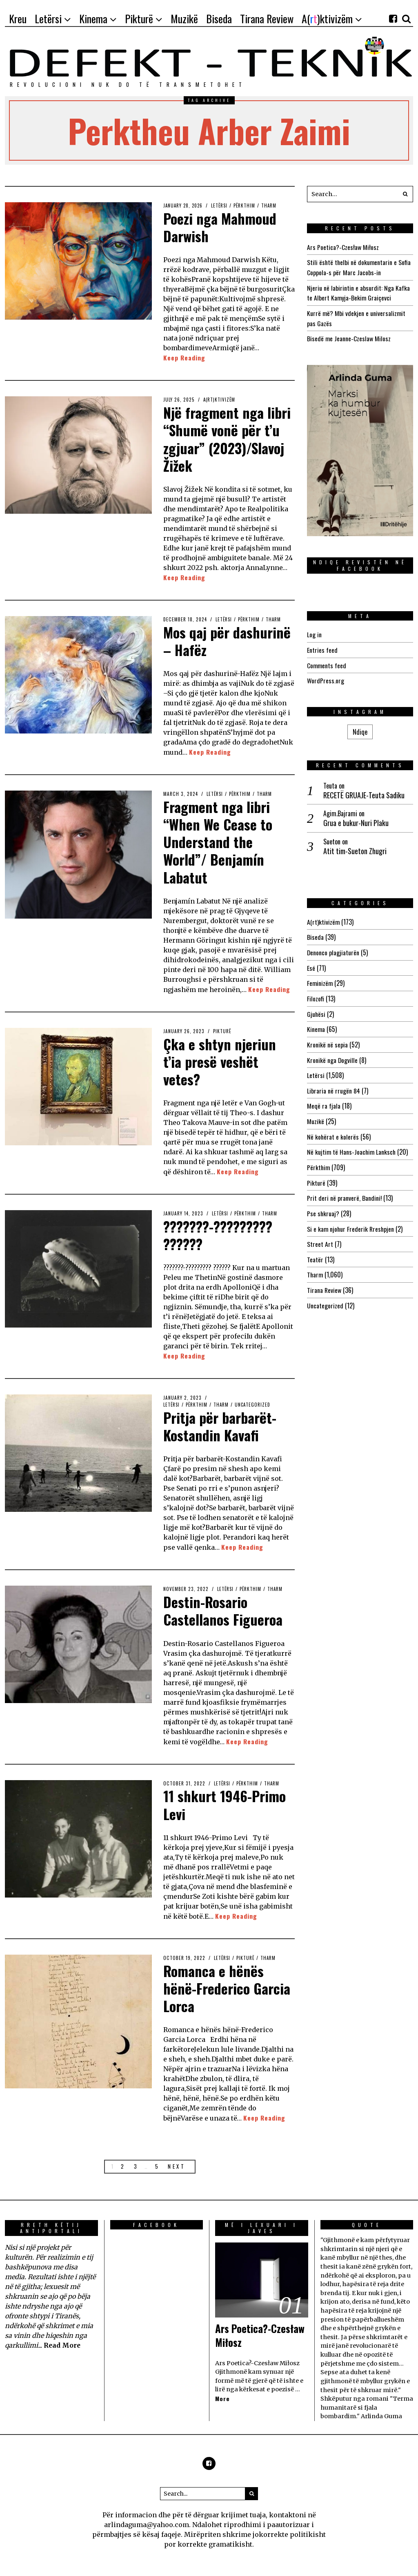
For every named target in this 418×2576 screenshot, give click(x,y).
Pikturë (222, 1031)
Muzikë (315, 1115)
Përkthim (247, 205)
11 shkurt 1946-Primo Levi (227, 1804)
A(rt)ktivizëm (219, 399)
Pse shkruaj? (323, 1205)
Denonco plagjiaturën (333, 949)
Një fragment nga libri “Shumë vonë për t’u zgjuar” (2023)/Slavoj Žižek (228, 438)
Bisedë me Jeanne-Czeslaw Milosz (349, 337)
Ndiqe (360, 729)
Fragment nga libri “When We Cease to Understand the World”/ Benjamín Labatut (219, 841)
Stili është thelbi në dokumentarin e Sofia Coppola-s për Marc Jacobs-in (359, 267)
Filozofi (315, 994)
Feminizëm (320, 979)
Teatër (315, 1250)
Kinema (316, 1024)
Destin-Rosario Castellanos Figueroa (225, 1610)
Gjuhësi (316, 1009)
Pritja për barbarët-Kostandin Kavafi (222, 1425)
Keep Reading (184, 357)
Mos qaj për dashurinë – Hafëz (217, 640)
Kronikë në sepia (327, 1039)
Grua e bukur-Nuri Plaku (356, 820)
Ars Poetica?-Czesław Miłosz (343, 247)
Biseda (315, 934)
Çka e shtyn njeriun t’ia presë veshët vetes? (221, 1061)
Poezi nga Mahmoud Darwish (222, 226)
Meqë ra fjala (323, 1100)
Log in (314, 632)
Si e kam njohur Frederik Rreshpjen (351, 1220)
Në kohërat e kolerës (333, 1130)
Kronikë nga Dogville (332, 1054)
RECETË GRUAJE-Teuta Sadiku (364, 792)
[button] (405, 194)
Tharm (272, 205)
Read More (62, 2345)
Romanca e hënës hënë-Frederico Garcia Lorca (215, 1988)
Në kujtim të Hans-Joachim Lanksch (352, 1145)
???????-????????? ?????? (221, 1234)
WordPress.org (326, 678)
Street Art (320, 1235)
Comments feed (327, 662)
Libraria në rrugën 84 (333, 1084)
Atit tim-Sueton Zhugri (355, 848)
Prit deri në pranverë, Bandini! (344, 1190)
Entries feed (322, 647)
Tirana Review (324, 1281)
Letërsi (221, 205)
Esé (311, 964)
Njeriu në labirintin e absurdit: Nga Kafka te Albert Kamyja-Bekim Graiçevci (358, 292)
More (222, 2398)
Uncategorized (255, 1404)
